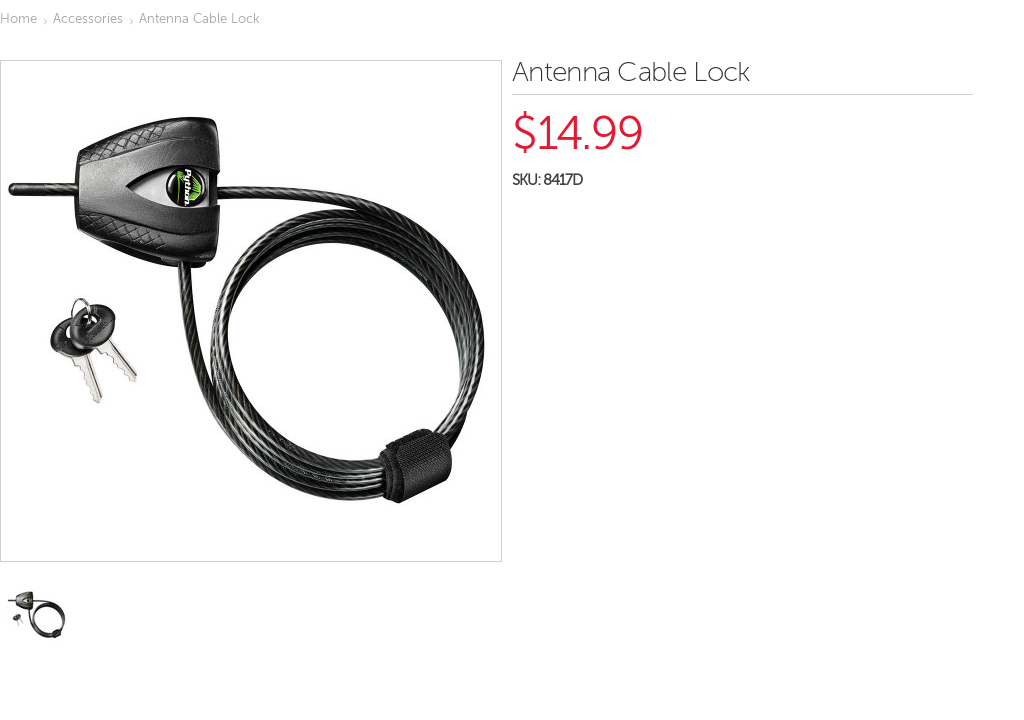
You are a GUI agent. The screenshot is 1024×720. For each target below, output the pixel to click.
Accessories (88, 19)
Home (18, 19)
